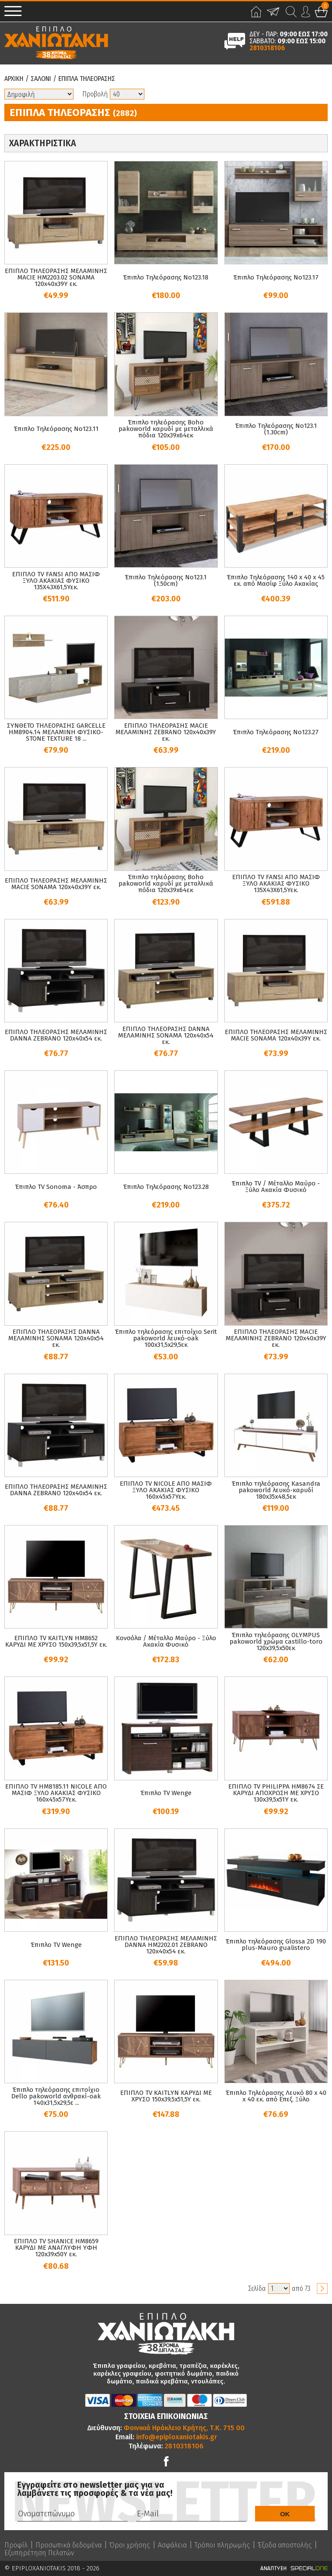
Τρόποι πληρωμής (222, 2545)
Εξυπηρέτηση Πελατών (39, 2553)
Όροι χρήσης (129, 2545)
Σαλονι (41, 78)
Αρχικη (13, 78)
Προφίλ (16, 2545)
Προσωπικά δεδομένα (68, 2545)
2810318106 (267, 48)
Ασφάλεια (172, 2545)
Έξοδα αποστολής (285, 2545)
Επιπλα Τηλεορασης (86, 78)
